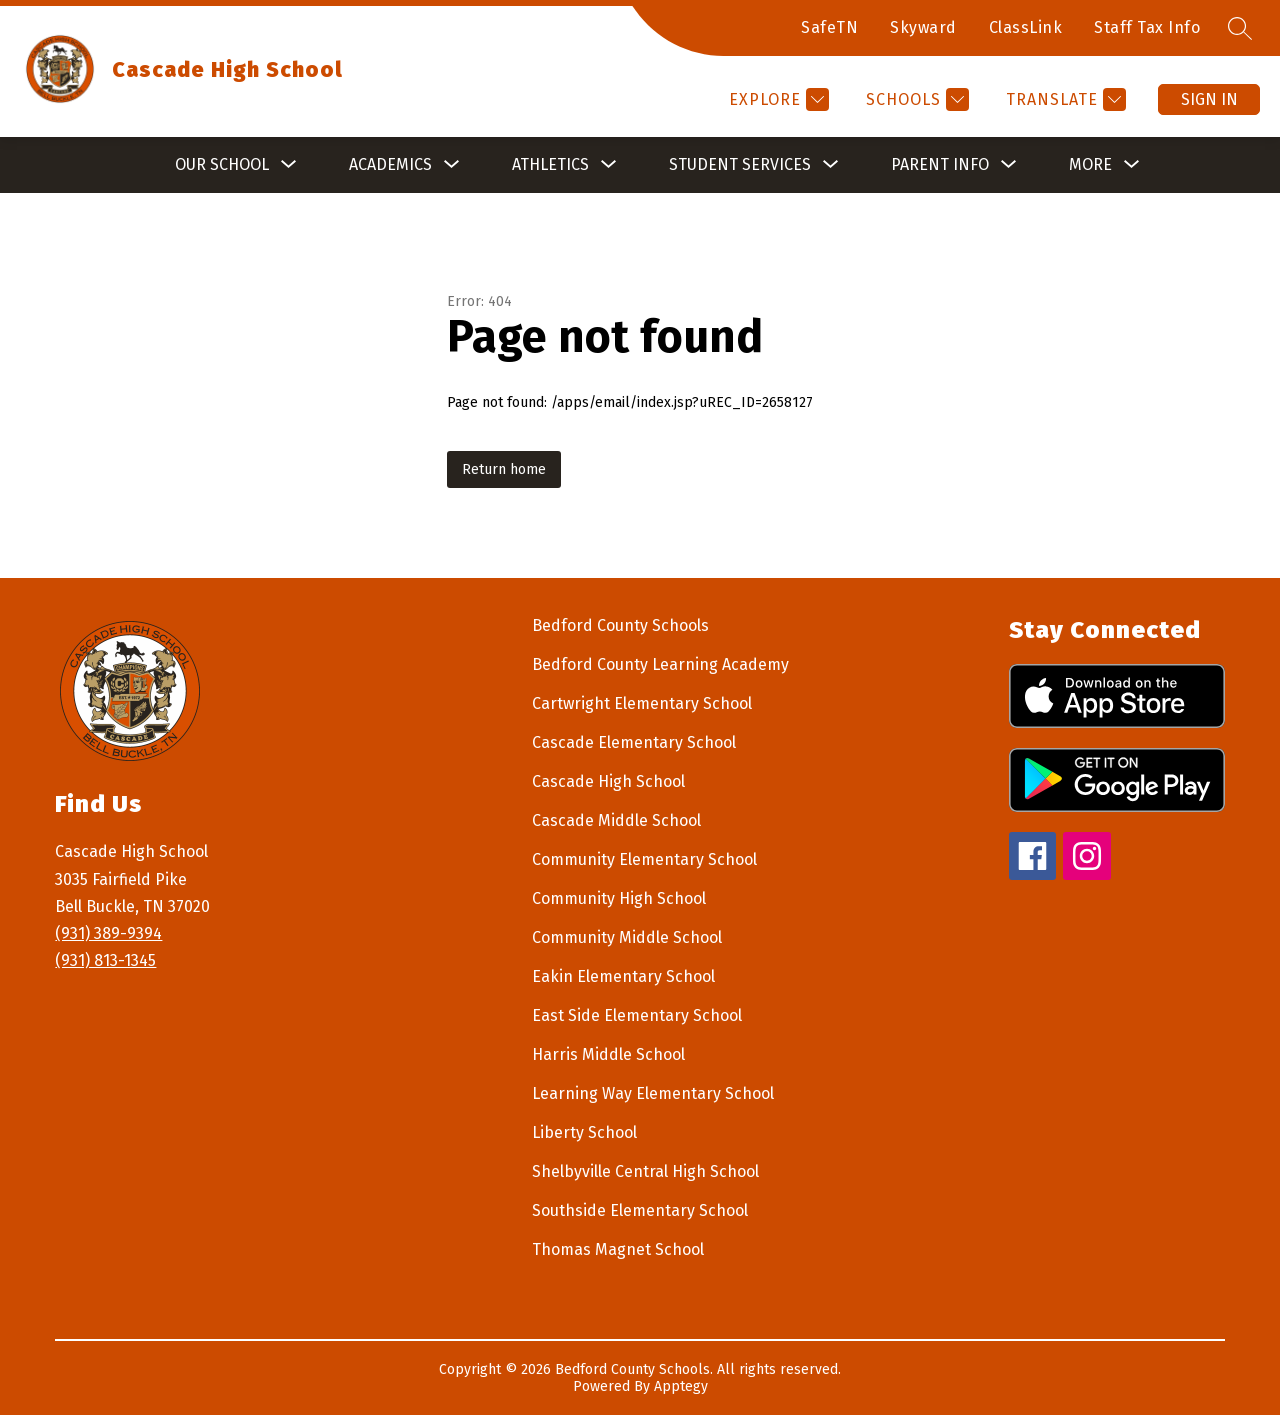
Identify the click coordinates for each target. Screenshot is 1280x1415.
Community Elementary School (644, 859)
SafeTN (829, 27)
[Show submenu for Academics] (390, 165)
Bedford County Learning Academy (660, 664)
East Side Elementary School (637, 1015)
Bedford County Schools (620, 625)
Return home (504, 469)
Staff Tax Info (1147, 27)
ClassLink (1026, 27)
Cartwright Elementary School (642, 703)
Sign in (1209, 99)
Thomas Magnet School (618, 1249)
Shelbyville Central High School (645, 1171)
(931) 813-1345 (105, 960)
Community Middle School (627, 937)
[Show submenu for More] (1090, 165)
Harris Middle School (608, 1054)
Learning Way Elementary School (653, 1093)
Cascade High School (608, 781)
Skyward (923, 27)
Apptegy (681, 1386)
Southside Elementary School (640, 1210)
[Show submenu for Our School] (222, 165)
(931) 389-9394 (108, 933)
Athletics (550, 164)
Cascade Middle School (616, 820)
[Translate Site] (1063, 99)
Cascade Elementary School (634, 742)
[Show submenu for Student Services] (740, 165)
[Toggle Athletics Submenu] (609, 165)
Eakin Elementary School (623, 976)
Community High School (619, 898)
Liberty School (584, 1132)
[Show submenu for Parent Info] (940, 165)
